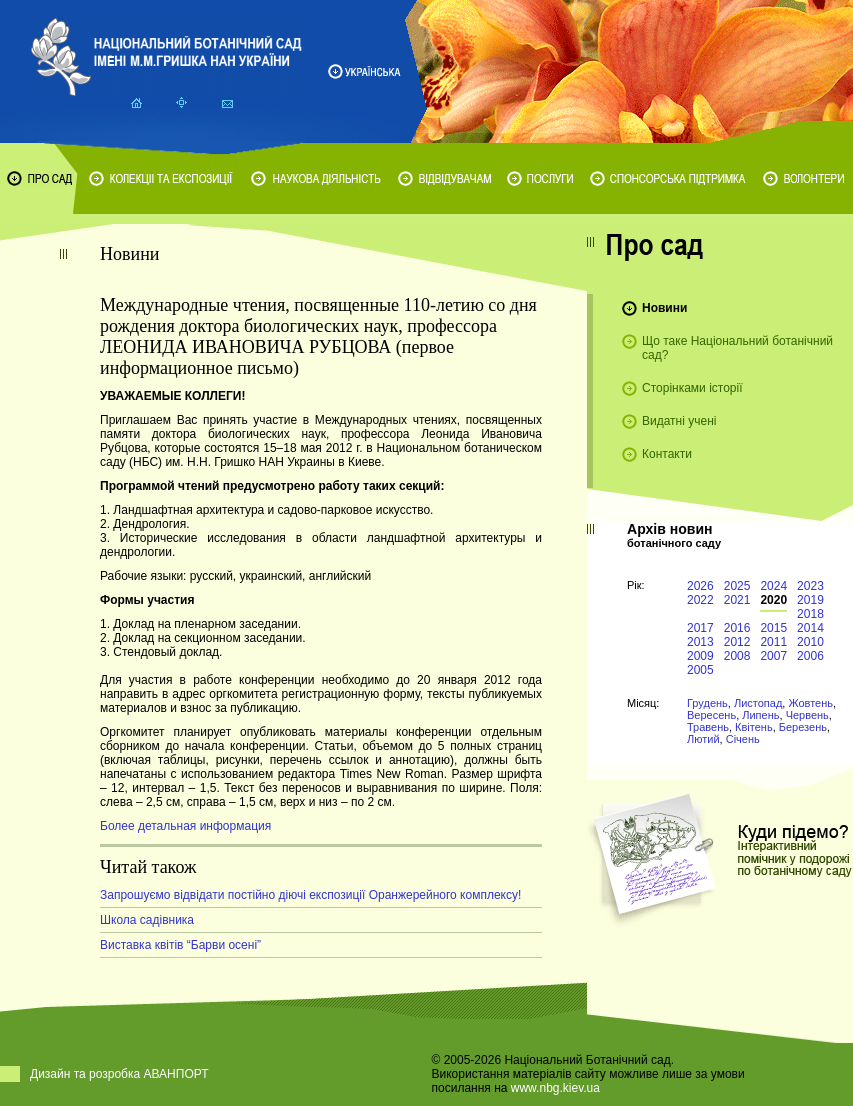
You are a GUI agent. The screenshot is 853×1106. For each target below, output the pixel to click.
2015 (773, 628)
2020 (773, 600)
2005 (700, 670)
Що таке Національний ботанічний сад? (737, 348)
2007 (773, 656)
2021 (737, 600)
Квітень (754, 727)
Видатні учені (679, 421)
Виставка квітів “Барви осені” (180, 945)
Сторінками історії (692, 388)
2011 (773, 642)
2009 (700, 656)
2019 (810, 600)
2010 (810, 642)
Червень (807, 715)
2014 (810, 628)
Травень (708, 727)
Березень (803, 727)
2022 (700, 600)
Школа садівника (147, 920)
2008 (737, 656)
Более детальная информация (185, 826)
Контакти (667, 454)
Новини (664, 308)
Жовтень (810, 703)
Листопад (758, 703)
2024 (773, 586)
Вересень (711, 715)
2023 (810, 586)
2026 (700, 586)
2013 (700, 642)
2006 (810, 656)
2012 (737, 642)
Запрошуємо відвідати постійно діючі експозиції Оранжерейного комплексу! (310, 895)
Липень (760, 715)
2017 (700, 628)
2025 (737, 586)
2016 (737, 628)
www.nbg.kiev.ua (555, 1088)
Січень (743, 739)
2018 (810, 614)
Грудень (707, 703)
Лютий (703, 739)
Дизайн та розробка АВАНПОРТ (119, 1074)
